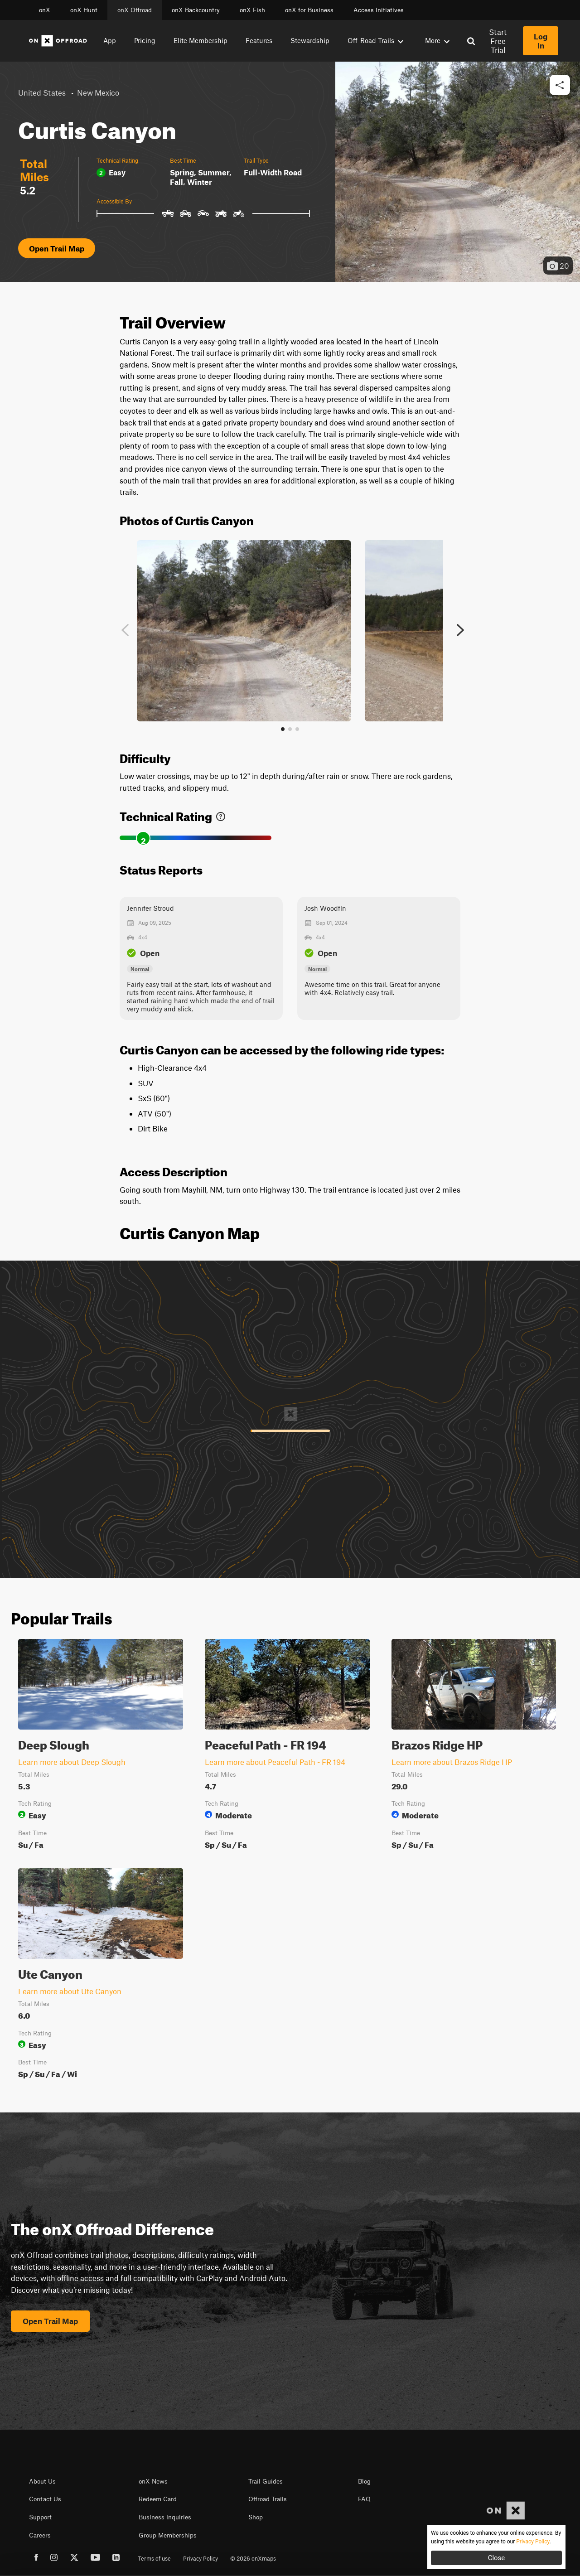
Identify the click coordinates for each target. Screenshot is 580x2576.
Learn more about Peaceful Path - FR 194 (275, 1761)
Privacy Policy (200, 2558)
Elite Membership (200, 40)
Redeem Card (158, 2499)
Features (259, 40)
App (109, 40)
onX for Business (309, 10)
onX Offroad (134, 10)
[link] (220, 814)
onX (44, 10)
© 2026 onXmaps (253, 2558)
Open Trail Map (56, 248)
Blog (364, 2481)
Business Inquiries (165, 2517)
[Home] (58, 41)
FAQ (364, 2499)
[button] (560, 85)
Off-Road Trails (375, 40)
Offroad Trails (267, 2499)
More (437, 40)
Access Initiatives (378, 10)
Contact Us (45, 2499)
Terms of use (154, 2558)
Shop (255, 2517)
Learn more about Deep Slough (72, 1761)
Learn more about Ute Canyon (69, 1991)
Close (496, 2558)
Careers (40, 2535)
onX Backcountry (196, 10)
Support (40, 2517)
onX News (153, 2481)
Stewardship (309, 40)
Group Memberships (168, 2535)
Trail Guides (265, 2481)
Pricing (144, 40)
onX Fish (252, 10)
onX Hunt (83, 10)
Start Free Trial (498, 40)
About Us (42, 2481)
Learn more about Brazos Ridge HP (452, 1761)
